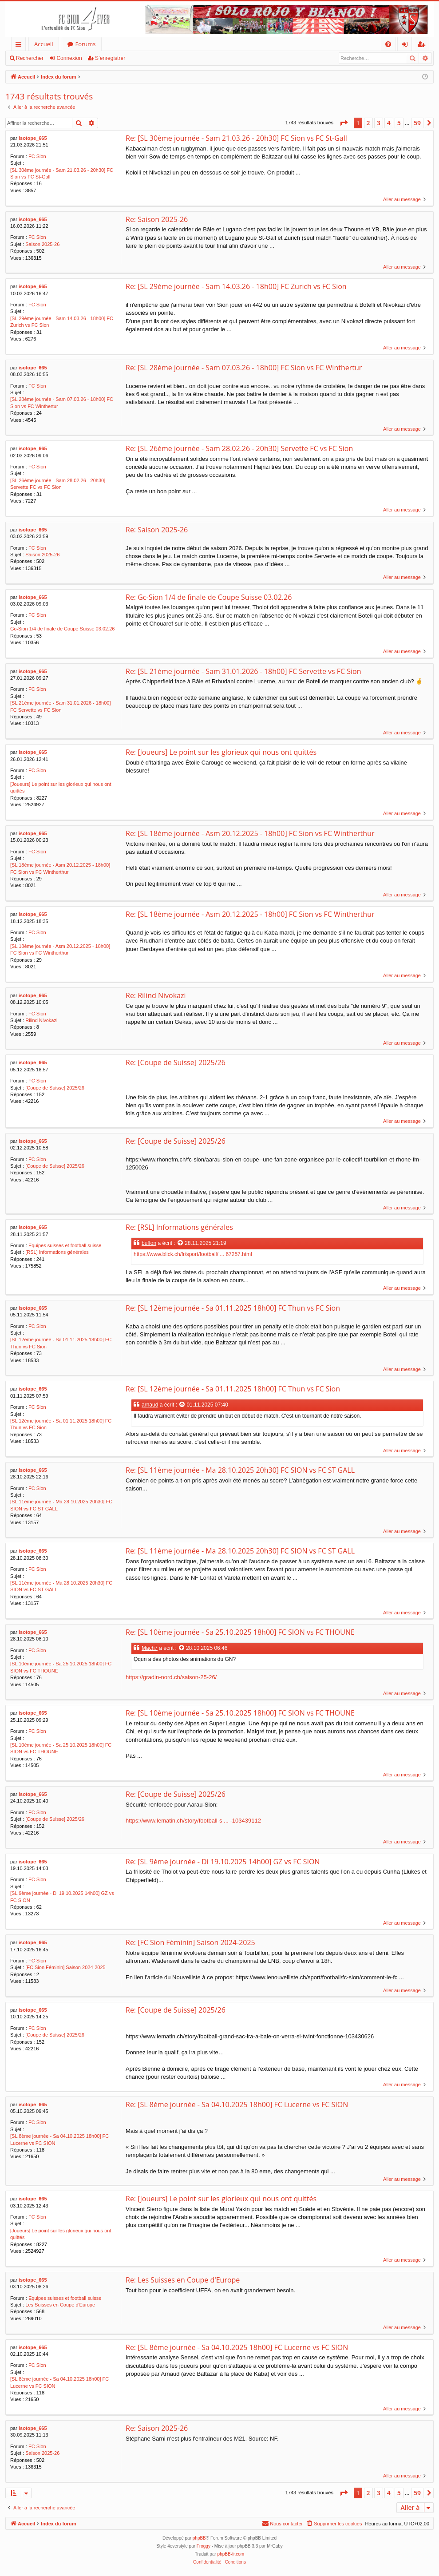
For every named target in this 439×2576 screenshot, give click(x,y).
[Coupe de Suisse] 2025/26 (54, 1087)
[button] (343, 123)
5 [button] (399, 123)
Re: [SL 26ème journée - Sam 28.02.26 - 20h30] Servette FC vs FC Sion (239, 448)
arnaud (150, 1405)
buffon (149, 1243)
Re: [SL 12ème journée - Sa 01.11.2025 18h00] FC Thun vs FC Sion (233, 1308)
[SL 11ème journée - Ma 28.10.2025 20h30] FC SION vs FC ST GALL (61, 1505)
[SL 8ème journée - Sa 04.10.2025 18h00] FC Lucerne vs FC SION (59, 2139)
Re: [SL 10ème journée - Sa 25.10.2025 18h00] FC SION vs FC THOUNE (240, 1632)
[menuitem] (388, 44)
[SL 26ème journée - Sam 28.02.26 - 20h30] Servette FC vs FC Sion (57, 484)
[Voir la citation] (181, 1243)
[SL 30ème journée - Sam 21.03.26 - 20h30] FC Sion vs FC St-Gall (61, 173)
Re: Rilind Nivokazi (156, 995)
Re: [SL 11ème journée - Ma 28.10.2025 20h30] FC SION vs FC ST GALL (240, 1470)
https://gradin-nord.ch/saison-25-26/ (171, 1677)
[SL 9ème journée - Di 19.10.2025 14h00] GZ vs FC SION (62, 1896)
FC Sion (37, 156)
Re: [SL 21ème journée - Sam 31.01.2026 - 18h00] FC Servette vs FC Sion (243, 671)
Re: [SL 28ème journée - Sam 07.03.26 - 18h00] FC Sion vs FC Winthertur (244, 367)
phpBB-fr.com (231, 2554)
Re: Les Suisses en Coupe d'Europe (183, 2279)
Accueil (43, 44)
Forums (85, 44)
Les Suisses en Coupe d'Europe (60, 2304)
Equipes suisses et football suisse (64, 1245)
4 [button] (389, 123)
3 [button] (378, 123)
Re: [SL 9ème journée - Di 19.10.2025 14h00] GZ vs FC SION (223, 1861)
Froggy (203, 2546)
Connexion (69, 58)
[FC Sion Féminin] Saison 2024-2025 (65, 1967)
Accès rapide (20, 45)
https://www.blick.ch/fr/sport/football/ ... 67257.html (193, 1254)
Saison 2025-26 (42, 244)
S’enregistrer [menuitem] (423, 45)
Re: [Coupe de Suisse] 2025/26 (175, 1062)
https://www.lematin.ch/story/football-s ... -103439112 (193, 1820)
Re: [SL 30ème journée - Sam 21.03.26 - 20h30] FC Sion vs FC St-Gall (236, 138)
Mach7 (150, 1648)
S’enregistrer (110, 58)
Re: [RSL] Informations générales (179, 1227)
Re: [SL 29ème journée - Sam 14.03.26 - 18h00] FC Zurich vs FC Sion (236, 286)
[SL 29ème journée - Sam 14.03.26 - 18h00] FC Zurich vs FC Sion (61, 322)
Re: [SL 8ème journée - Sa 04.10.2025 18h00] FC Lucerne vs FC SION (237, 2104)
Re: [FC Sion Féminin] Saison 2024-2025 (190, 1942)
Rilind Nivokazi (41, 1020)
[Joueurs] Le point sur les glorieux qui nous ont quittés (60, 787)
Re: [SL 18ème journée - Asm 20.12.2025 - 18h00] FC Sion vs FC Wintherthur (250, 833)
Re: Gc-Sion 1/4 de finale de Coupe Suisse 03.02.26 (209, 597)
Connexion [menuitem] (406, 45)
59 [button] (417, 123)
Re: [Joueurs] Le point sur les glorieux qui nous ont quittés (221, 752)
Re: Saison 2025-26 (157, 219)
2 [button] (368, 123)
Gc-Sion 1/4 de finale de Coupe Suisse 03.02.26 (62, 628)
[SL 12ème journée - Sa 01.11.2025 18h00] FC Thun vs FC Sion (60, 1343)
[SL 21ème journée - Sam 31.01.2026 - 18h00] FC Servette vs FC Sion (60, 706)
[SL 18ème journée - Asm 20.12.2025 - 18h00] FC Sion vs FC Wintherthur (60, 868)
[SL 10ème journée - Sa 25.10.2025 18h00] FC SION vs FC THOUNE (60, 1667)
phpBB (199, 2538)
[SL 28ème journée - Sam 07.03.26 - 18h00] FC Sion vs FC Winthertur (61, 402)
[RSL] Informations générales (56, 1252)
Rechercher (30, 58)
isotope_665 (33, 138)
